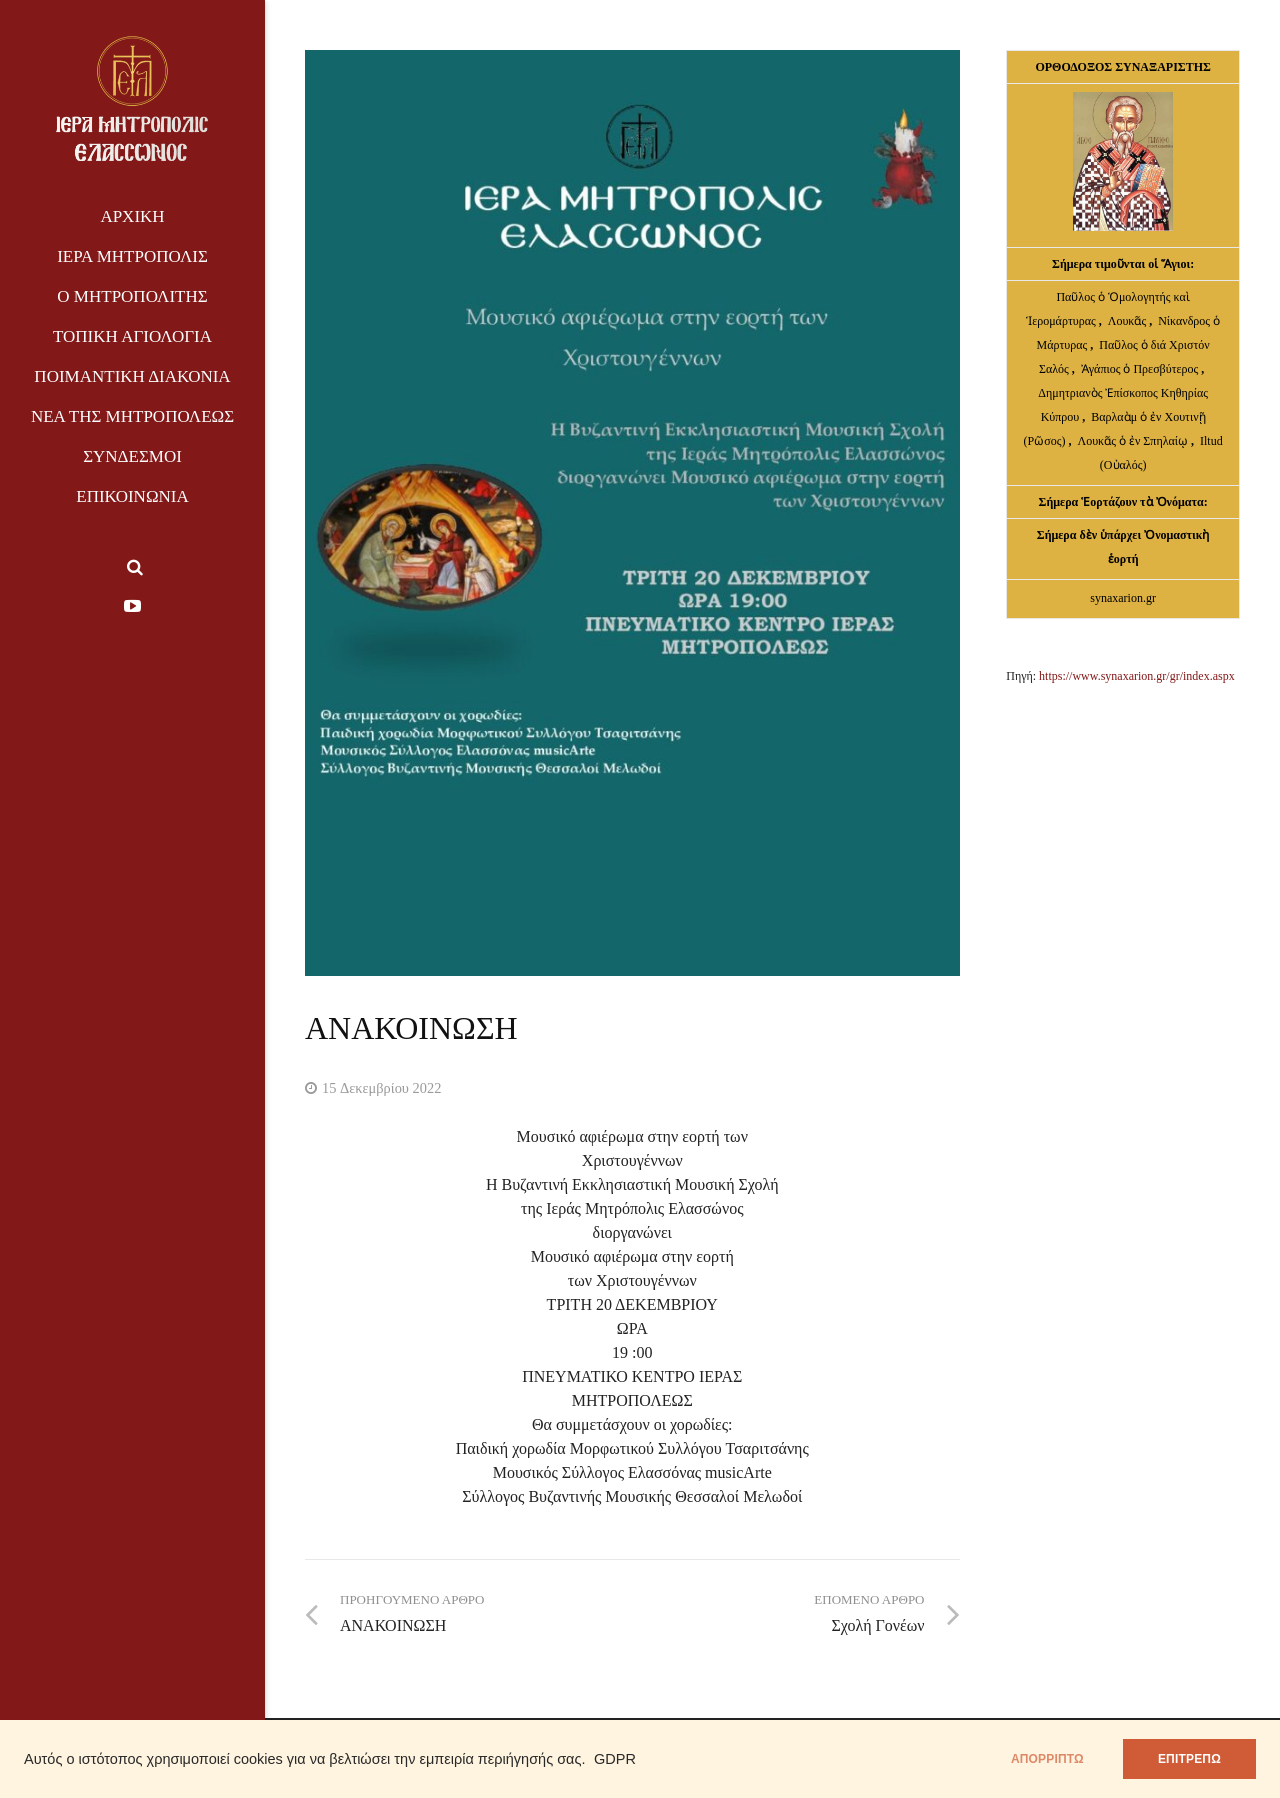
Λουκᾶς (1128, 321)
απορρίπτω (1047, 1759)
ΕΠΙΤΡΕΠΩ (1189, 1759)
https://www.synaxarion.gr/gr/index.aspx (1137, 676)
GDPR (615, 1759)
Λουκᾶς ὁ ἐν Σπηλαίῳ (1132, 441)
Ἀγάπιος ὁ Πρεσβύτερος (1139, 369)
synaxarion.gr (1123, 598)
